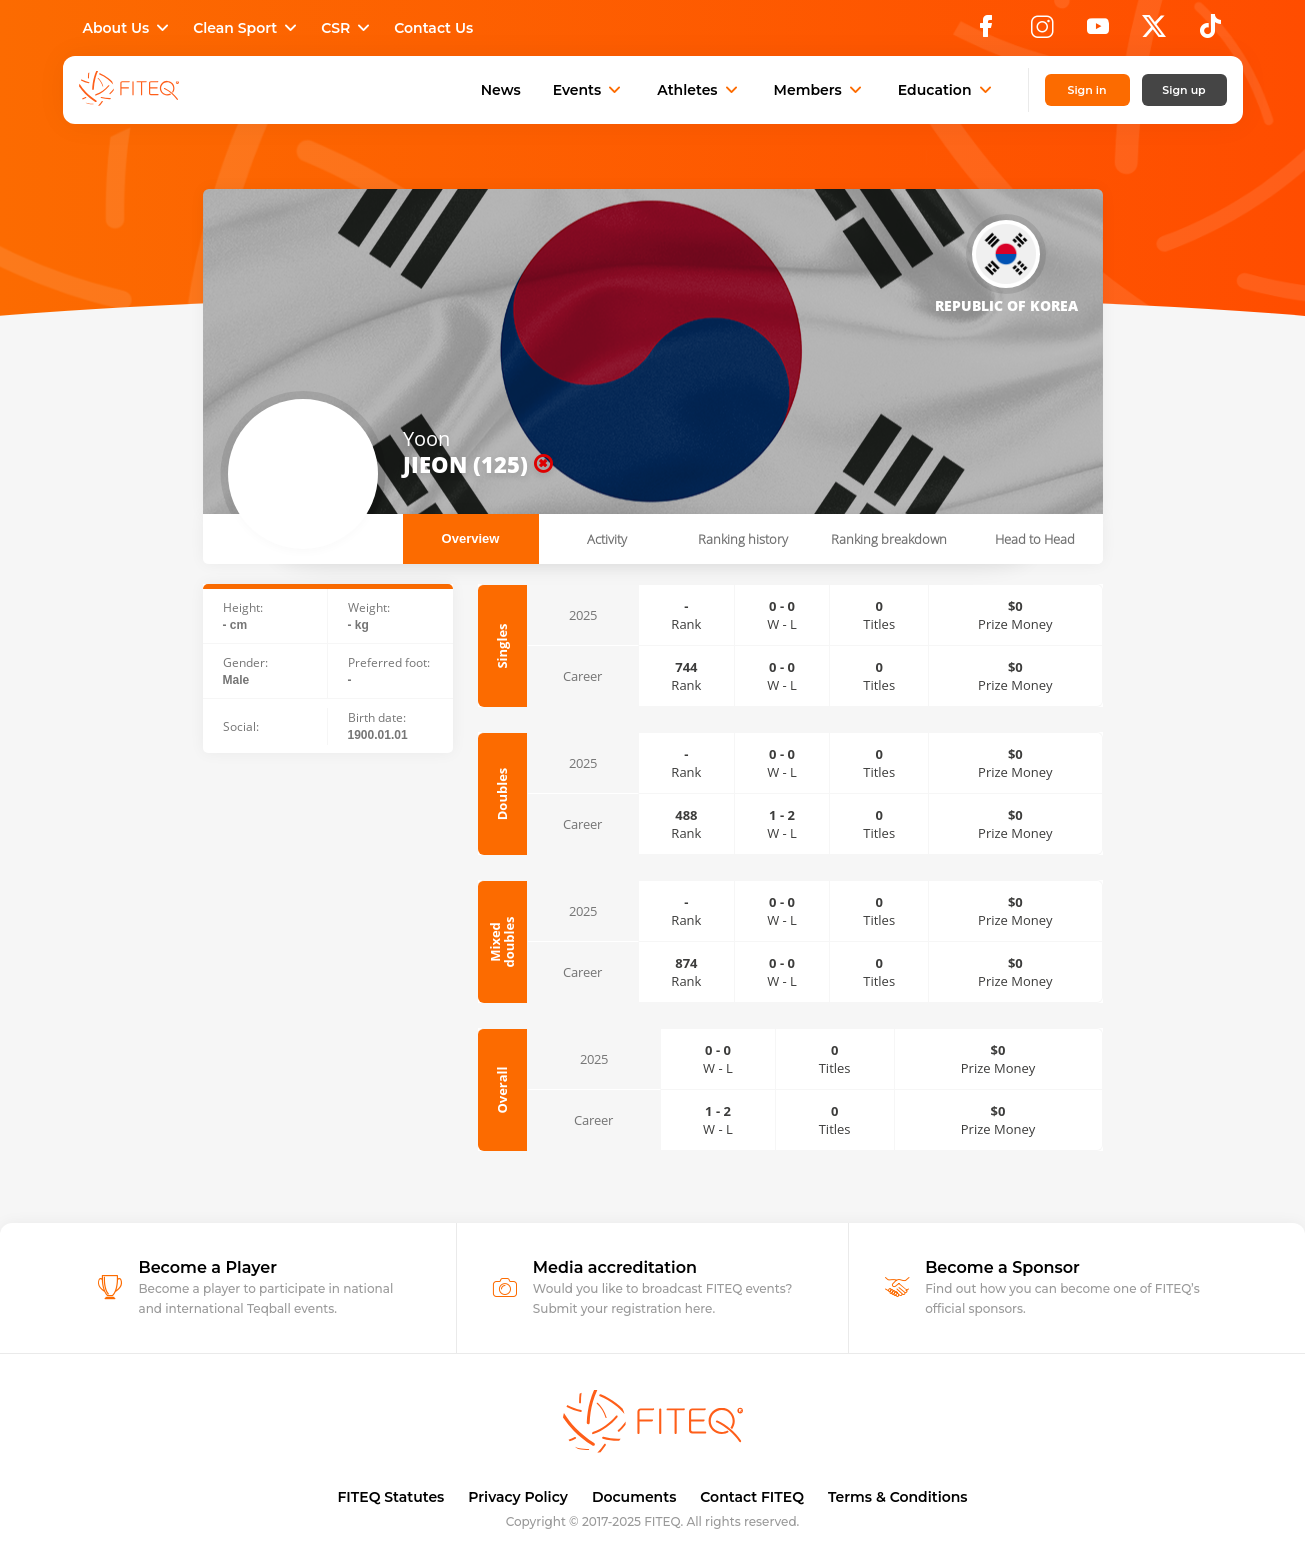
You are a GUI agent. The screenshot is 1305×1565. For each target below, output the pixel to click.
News (501, 90)
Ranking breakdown (889, 539)
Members (820, 90)
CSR (347, 28)
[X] (1154, 32)
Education (947, 90)
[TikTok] (1210, 32)
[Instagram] (1042, 32)
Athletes (699, 90)
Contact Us (433, 28)
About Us (128, 28)
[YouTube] (1098, 32)
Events (589, 90)
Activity (607, 539)
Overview (471, 538)
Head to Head (1035, 539)
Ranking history (743, 539)
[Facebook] (986, 32)
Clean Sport (247, 28)
